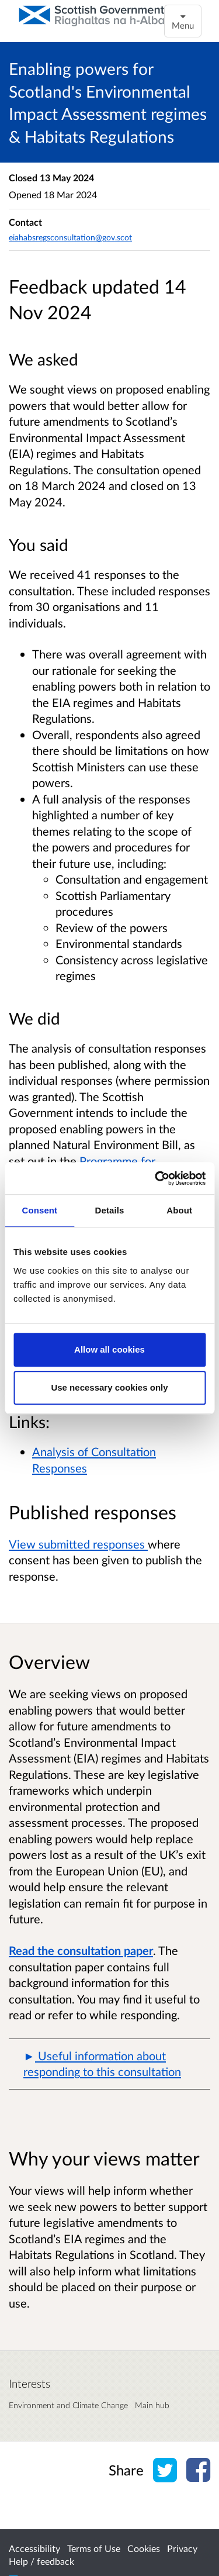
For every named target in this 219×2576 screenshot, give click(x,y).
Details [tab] (109, 1210)
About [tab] (179, 1210)
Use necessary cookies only (109, 1387)
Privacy (182, 2548)
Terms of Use (93, 2548)
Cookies (143, 2548)
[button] (109, 2064)
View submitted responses (78, 1544)
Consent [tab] (39, 1210)
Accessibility (34, 2548)
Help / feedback (41, 2561)
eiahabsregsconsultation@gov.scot (70, 237)
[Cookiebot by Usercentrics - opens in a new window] (156, 1178)
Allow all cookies (109, 1349)
